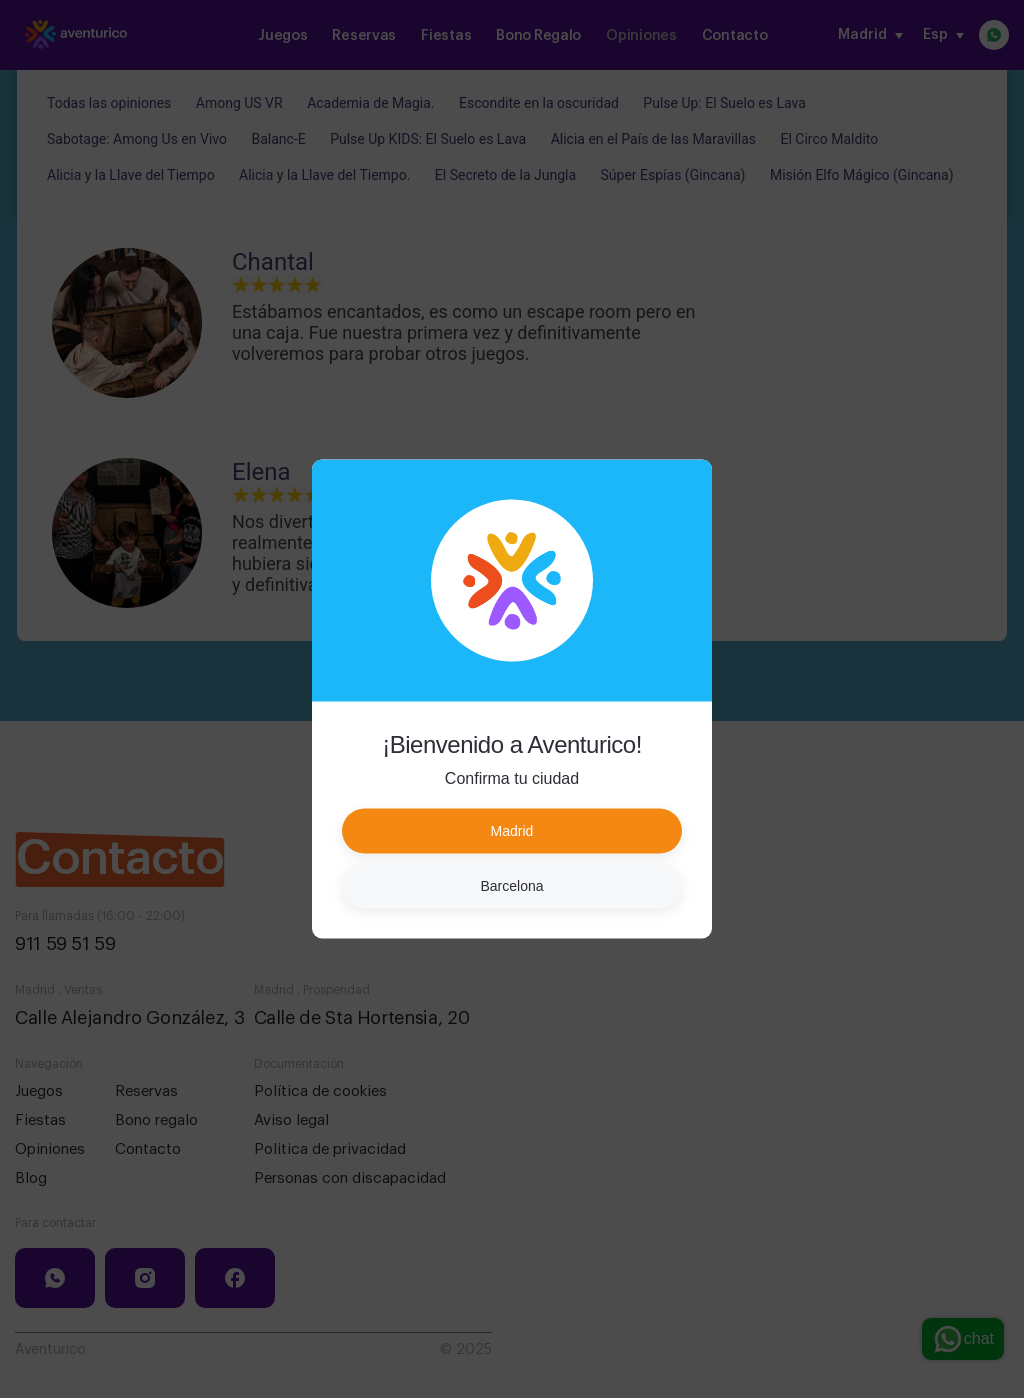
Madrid (512, 831)
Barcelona (511, 886)
